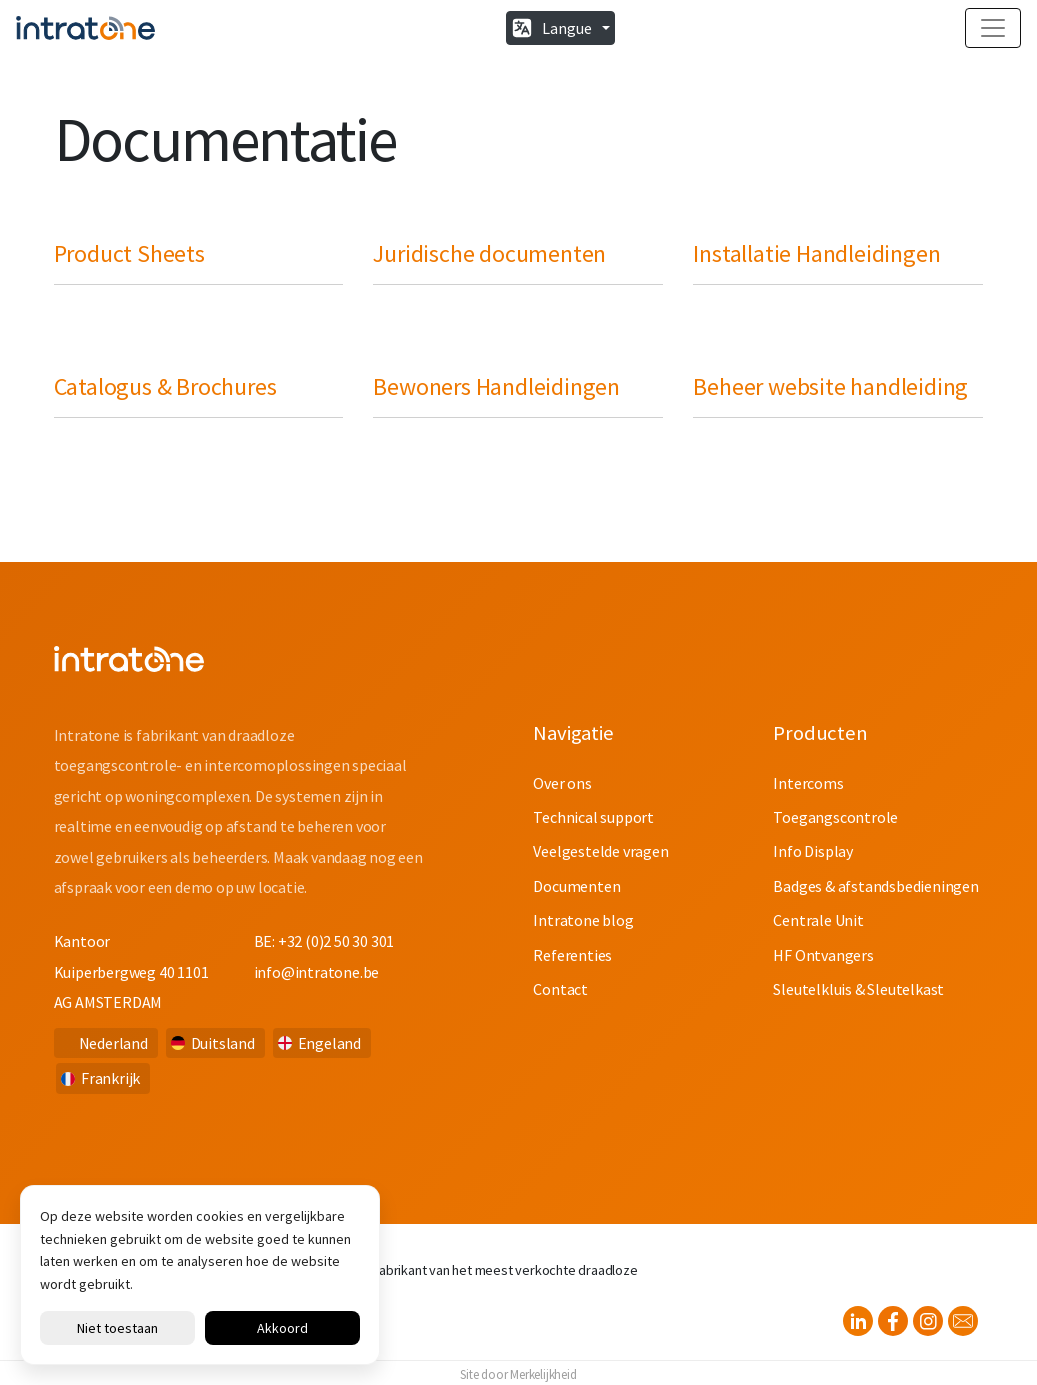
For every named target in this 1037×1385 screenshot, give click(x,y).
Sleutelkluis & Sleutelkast (858, 989)
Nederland (113, 1043)
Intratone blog (583, 920)
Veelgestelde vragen (600, 851)
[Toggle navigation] (993, 28)
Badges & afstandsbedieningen (875, 886)
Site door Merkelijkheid (518, 1374)
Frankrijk (110, 1078)
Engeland (329, 1043)
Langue (567, 28)
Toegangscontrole (835, 817)
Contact (560, 989)
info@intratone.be (317, 972)
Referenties (572, 955)
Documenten (576, 886)
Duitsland (223, 1043)
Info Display (813, 851)
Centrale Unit (818, 920)
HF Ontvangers (823, 955)
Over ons (562, 783)
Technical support (593, 817)
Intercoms (808, 783)
